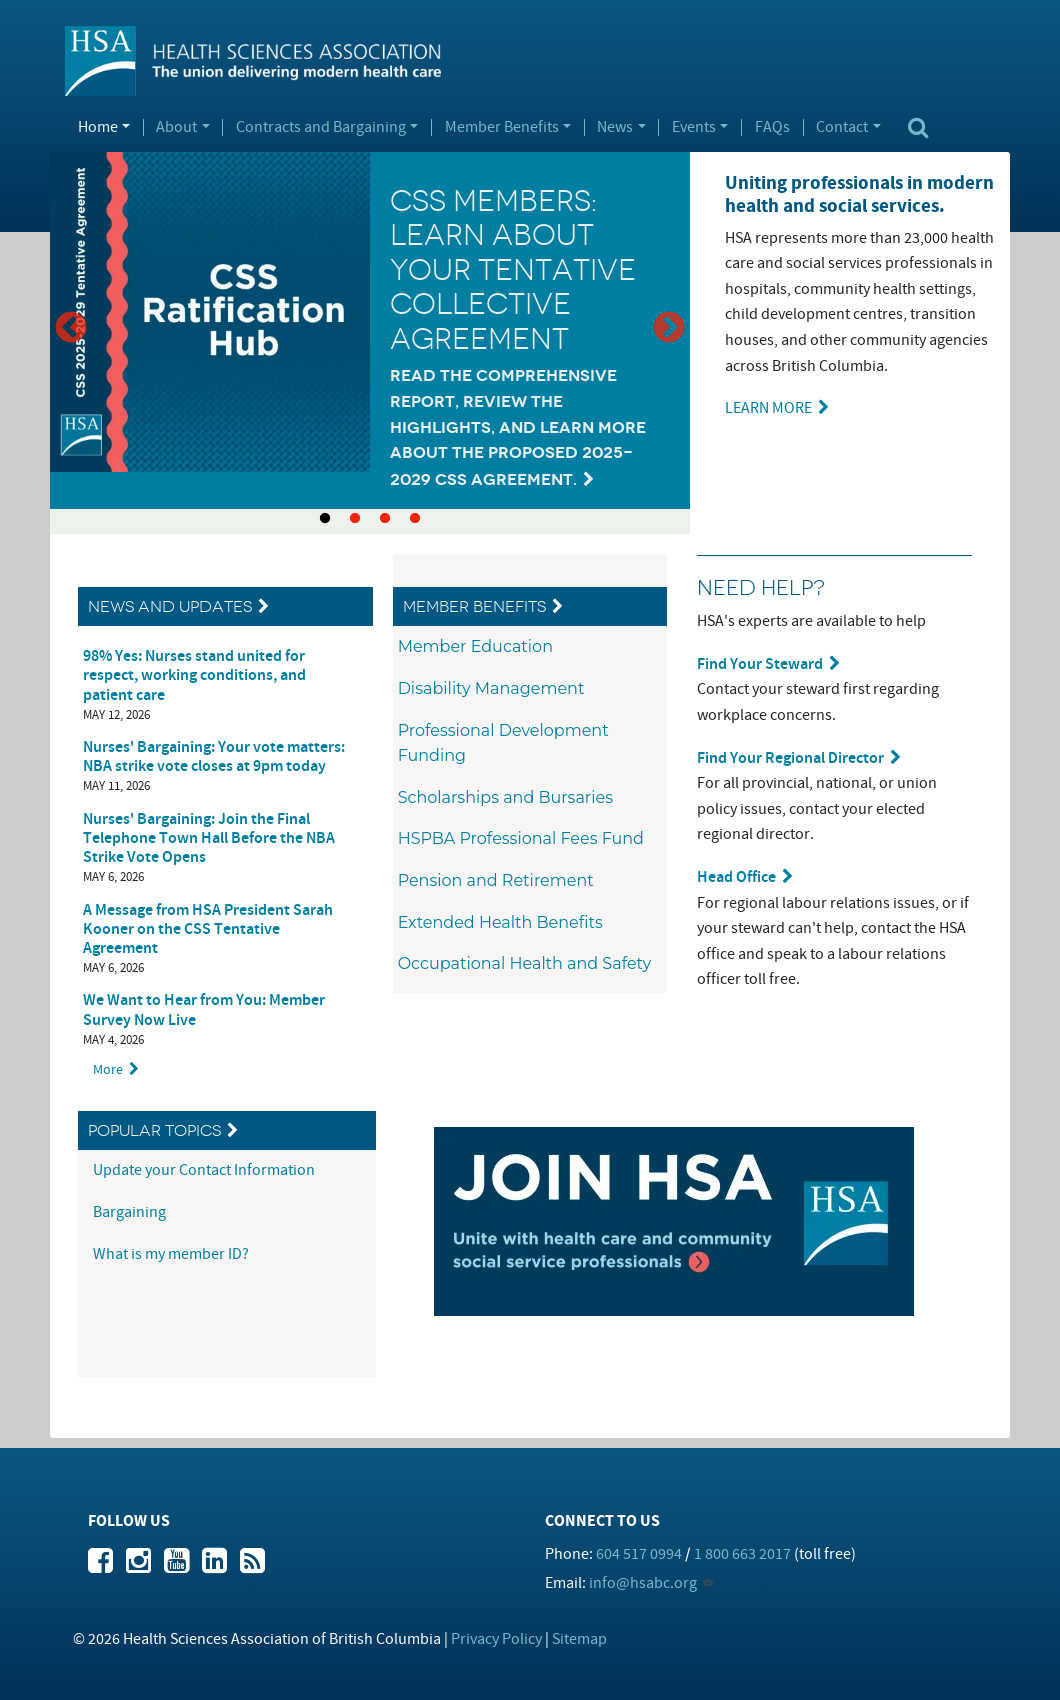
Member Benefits (502, 128)
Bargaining (131, 1212)
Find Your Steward (760, 664)
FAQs (772, 128)
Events (694, 128)
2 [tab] (355, 519)
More (108, 1069)
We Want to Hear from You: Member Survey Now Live (204, 1010)
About (176, 128)
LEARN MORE (768, 408)
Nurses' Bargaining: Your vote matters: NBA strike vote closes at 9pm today (214, 757)
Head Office (736, 877)
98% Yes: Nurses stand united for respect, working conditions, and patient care (194, 675)
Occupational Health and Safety (525, 963)
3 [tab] (385, 519)
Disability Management (491, 688)
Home (98, 128)
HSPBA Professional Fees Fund (521, 838)
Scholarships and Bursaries (505, 797)
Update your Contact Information (205, 1170)
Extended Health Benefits (500, 922)
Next (669, 329)
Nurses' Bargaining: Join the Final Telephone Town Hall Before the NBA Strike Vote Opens (209, 838)
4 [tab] (415, 519)
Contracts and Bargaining (321, 128)
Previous (71, 329)
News (615, 128)
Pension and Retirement (496, 880)
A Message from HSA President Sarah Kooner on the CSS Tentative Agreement (208, 929)
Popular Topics (154, 1130)
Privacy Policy (496, 1639)
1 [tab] (325, 519)
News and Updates (170, 606)
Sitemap (579, 1639)
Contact (842, 128)
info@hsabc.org (643, 1583)
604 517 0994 (639, 1554)
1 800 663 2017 (742, 1554)
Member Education (475, 646)
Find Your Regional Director (790, 758)
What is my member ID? (171, 1254)
